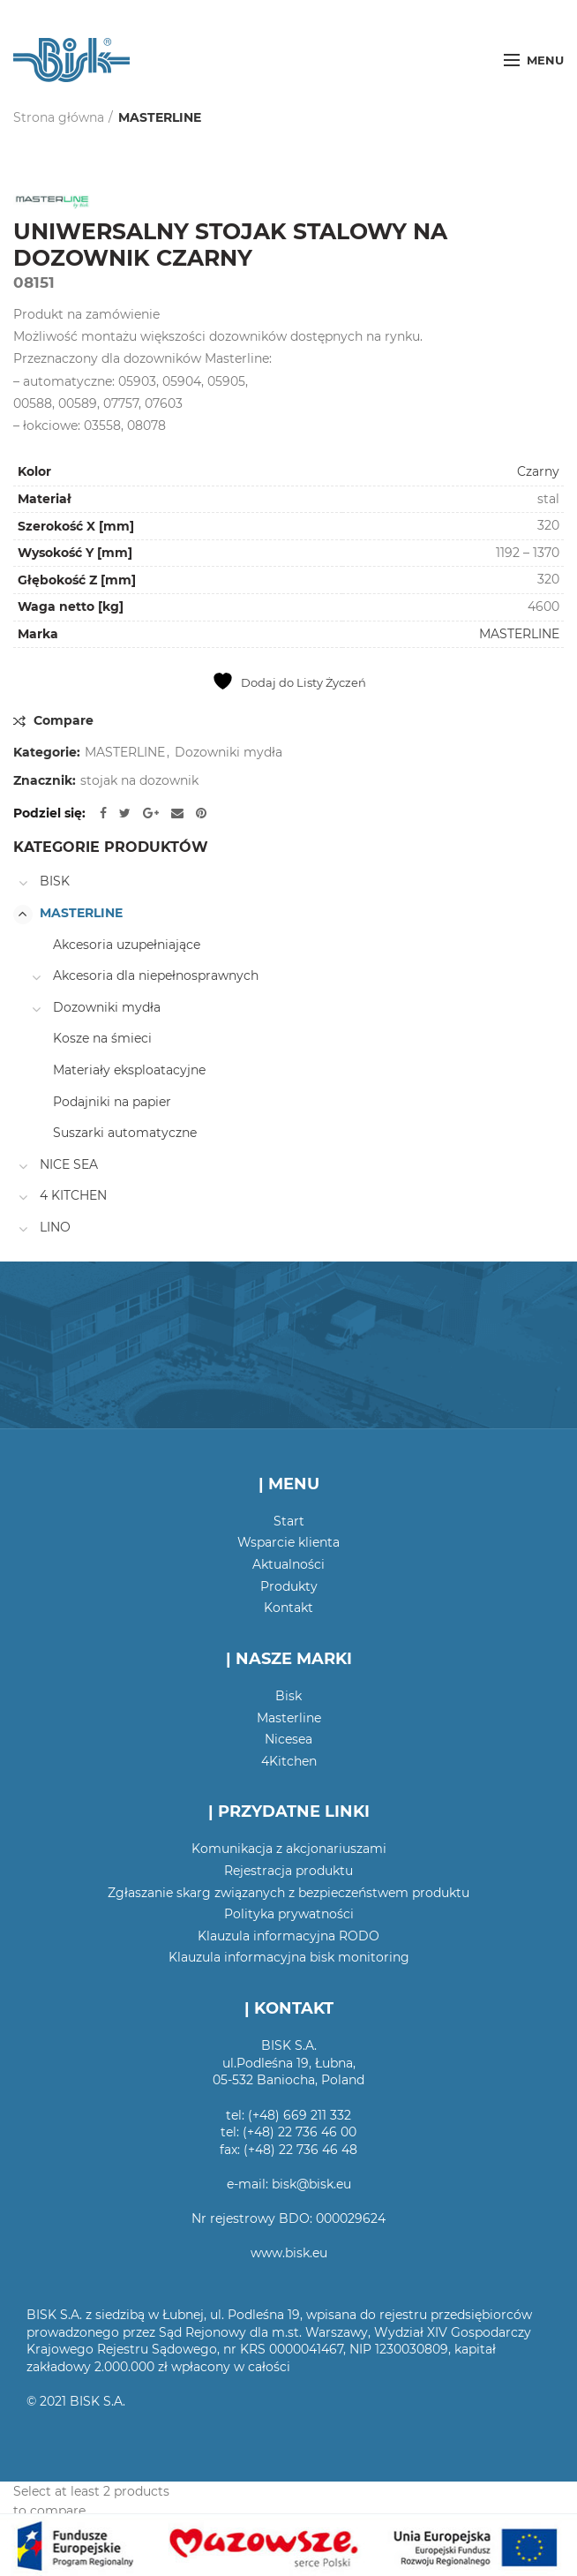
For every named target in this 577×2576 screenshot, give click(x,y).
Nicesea (288, 1739)
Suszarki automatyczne (125, 1133)
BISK (55, 881)
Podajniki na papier (112, 1102)
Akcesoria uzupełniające (126, 945)
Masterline (289, 1718)
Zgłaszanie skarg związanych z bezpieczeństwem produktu (288, 1893)
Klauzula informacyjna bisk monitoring (289, 1957)
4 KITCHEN (73, 1195)
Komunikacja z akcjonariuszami (288, 1849)
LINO (55, 1227)
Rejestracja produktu (288, 1871)
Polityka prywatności (289, 1914)
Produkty (289, 1586)
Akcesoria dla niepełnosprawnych (156, 975)
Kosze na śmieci (102, 1038)
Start (289, 1521)
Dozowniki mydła (228, 752)
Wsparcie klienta (288, 1542)
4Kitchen (289, 1761)
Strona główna (58, 117)
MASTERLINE (159, 117)
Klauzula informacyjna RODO (288, 1936)
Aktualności (288, 1564)
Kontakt (288, 1608)
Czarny (538, 471)
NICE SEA (69, 1164)
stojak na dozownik (139, 780)
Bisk (288, 1696)
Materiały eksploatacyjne (129, 1070)
